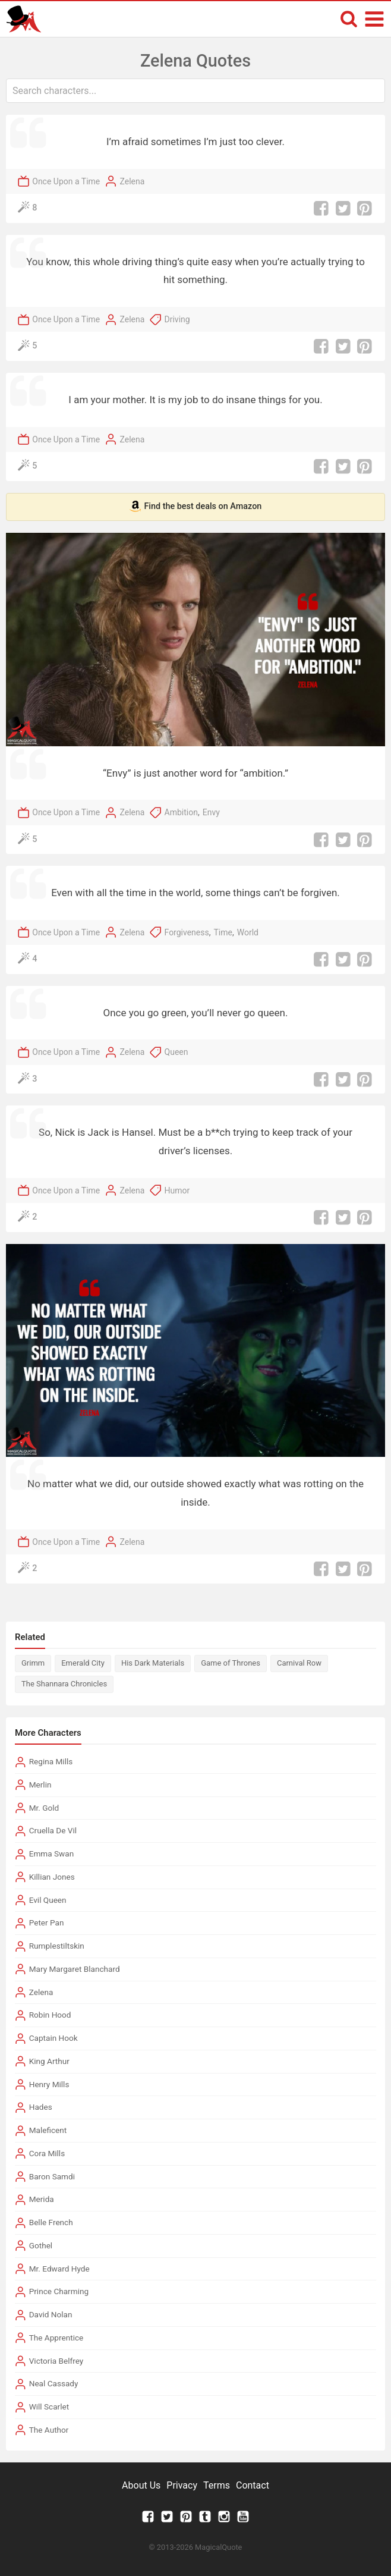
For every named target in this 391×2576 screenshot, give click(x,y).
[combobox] (195, 90)
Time (222, 932)
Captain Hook (53, 2038)
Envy (211, 812)
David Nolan (50, 2314)
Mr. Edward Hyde (59, 2268)
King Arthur (49, 2061)
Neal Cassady (53, 2383)
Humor (177, 1190)
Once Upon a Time (66, 181)
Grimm (33, 1662)
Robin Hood (50, 2014)
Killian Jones (52, 1876)
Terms (216, 2485)
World (247, 932)
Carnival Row (299, 1662)
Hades (40, 2107)
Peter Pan (46, 1922)
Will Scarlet (49, 2406)
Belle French (51, 2222)
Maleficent (48, 2130)
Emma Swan (51, 1853)
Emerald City (83, 1662)
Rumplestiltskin (56, 1945)
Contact (252, 2485)
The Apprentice (56, 2337)
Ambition (181, 812)
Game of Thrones (230, 1662)
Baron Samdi (52, 2176)
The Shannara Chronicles (64, 1683)
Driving (177, 319)
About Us (141, 2485)
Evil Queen (48, 1900)
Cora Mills (47, 2153)
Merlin (40, 1784)
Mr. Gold (44, 1807)
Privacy (181, 2485)
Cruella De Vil (53, 1830)
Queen (176, 1052)
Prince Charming (59, 2291)
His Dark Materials (152, 1662)
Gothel (40, 2245)
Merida (41, 2199)
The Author (49, 2429)
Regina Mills (51, 1761)
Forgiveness (187, 932)
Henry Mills (49, 2084)
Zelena (131, 181)
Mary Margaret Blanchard (74, 1969)
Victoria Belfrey (56, 2360)
